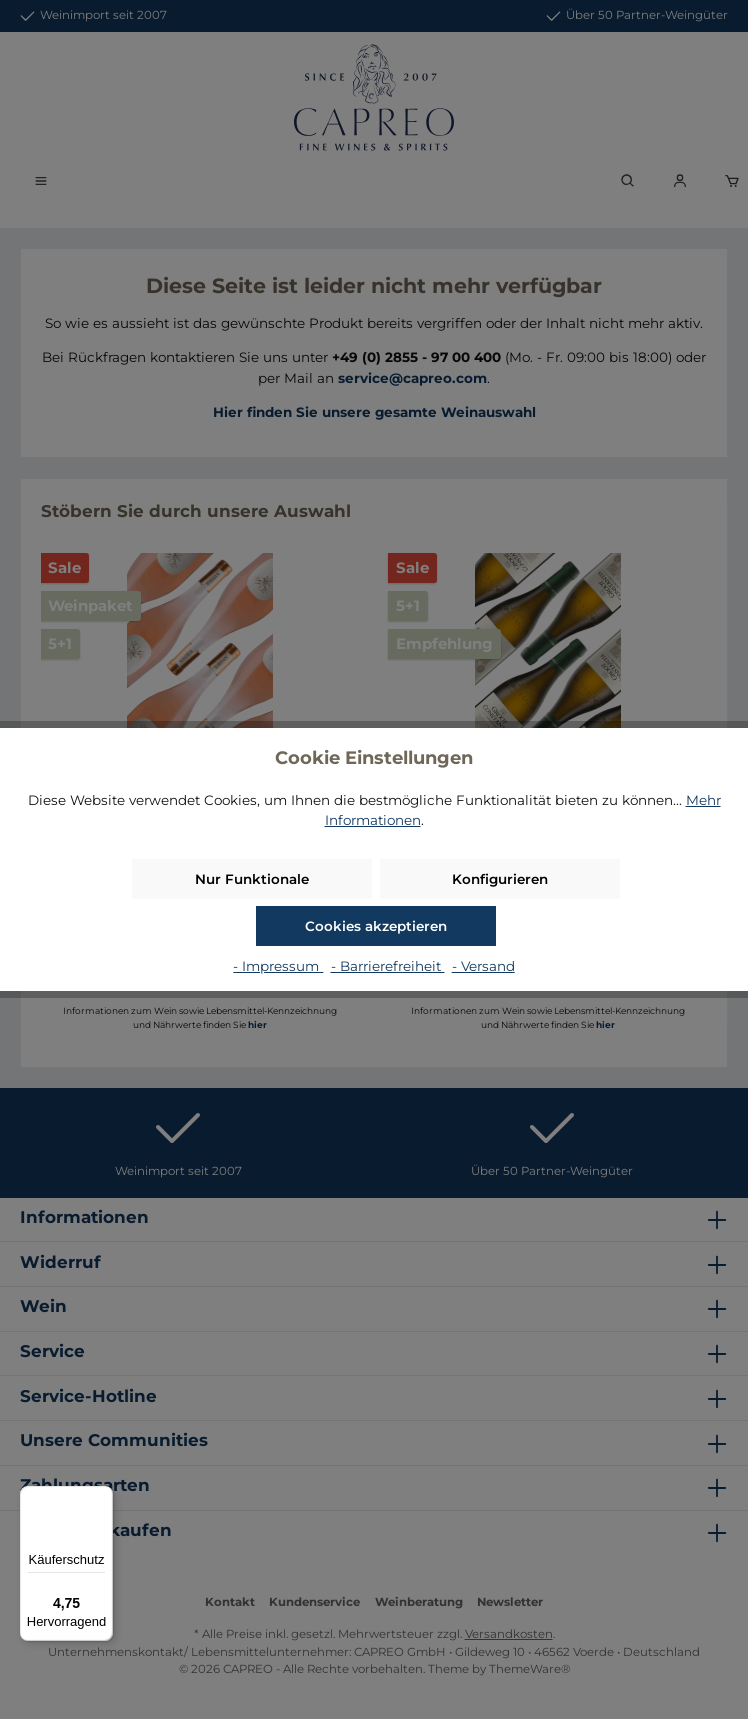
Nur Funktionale (252, 879)
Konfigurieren (500, 879)
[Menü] (101, 1498)
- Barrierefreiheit (388, 966)
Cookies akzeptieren (376, 926)
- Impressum (278, 966)
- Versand (483, 966)
